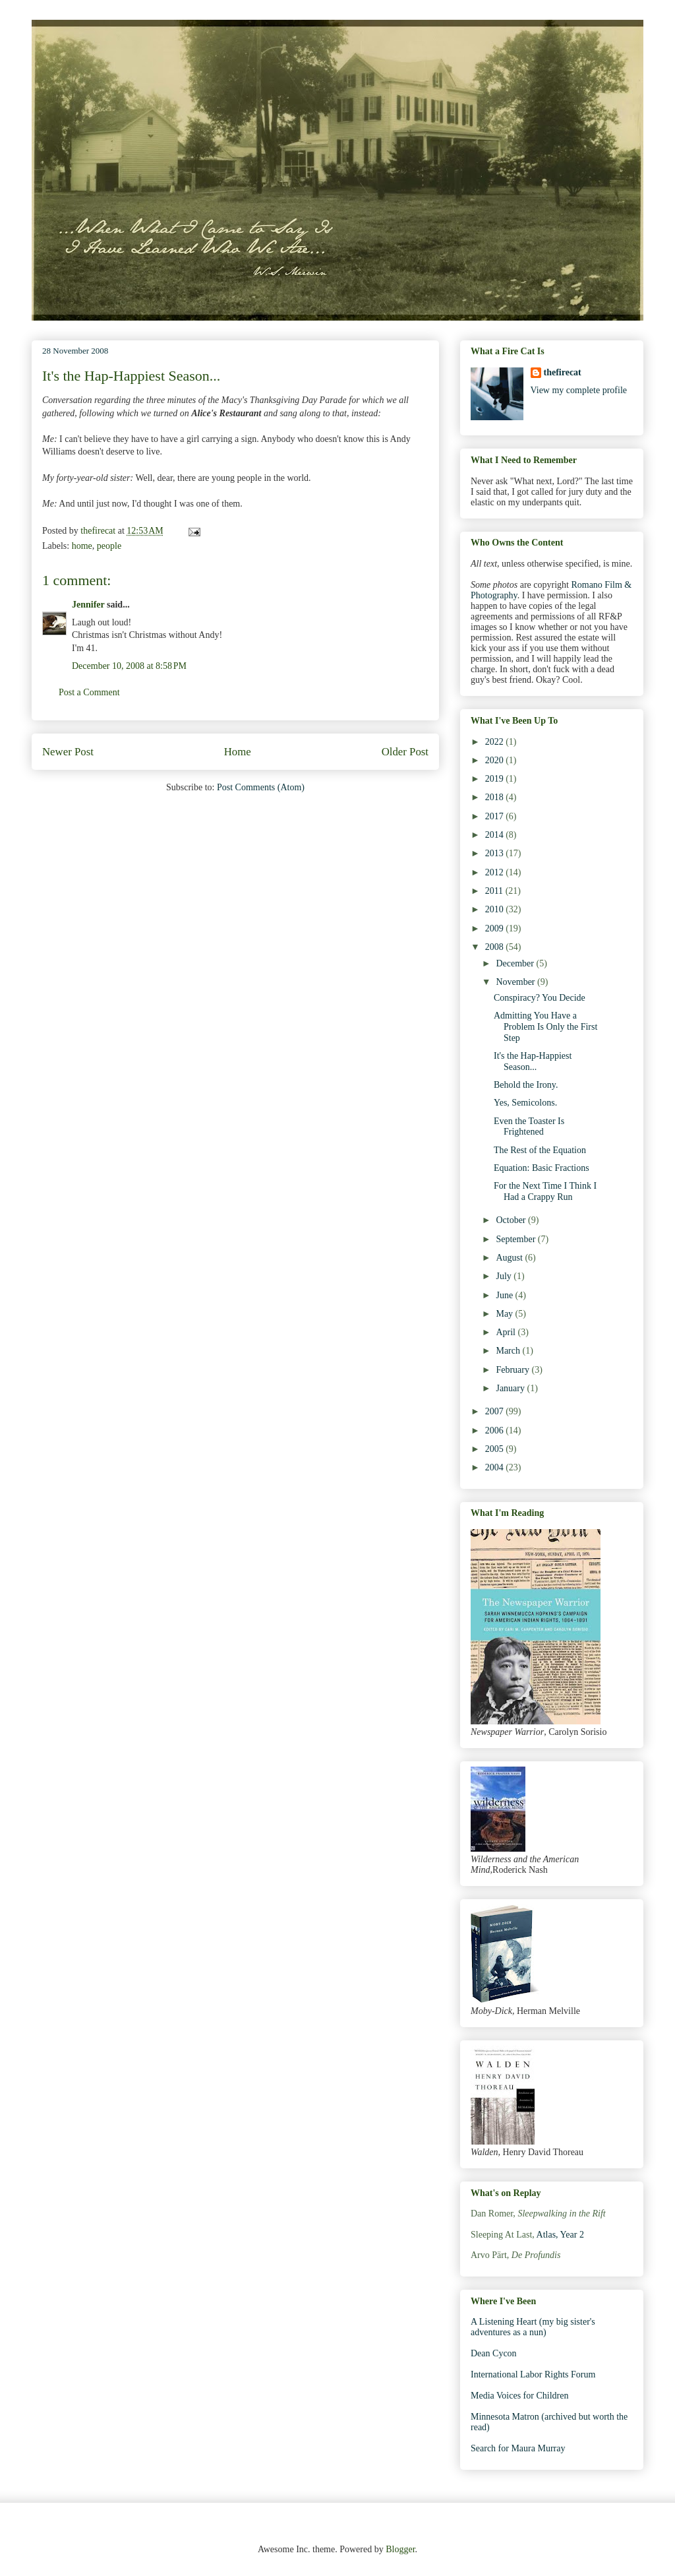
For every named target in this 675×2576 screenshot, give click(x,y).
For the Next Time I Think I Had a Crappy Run (545, 1191)
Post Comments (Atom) (261, 787)
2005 (495, 1449)
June (505, 1295)
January (511, 1388)
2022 (495, 742)
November (516, 982)
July (505, 1276)
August (510, 1258)
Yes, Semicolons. (525, 1103)
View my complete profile (579, 390)
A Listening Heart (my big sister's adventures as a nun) (533, 2327)
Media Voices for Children (519, 2396)
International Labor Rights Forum (533, 2374)
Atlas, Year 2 (560, 2235)
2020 (495, 760)
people (109, 546)
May (505, 1314)
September (516, 1239)
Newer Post (68, 751)
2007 (495, 1411)
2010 (495, 909)
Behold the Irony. (526, 1085)
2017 (495, 816)
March (509, 1351)
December (516, 963)
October (512, 1220)
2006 (495, 1430)
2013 (495, 853)
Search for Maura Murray (518, 2448)
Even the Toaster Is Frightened (529, 1126)
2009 (495, 928)
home (82, 546)
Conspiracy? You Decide (539, 998)
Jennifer (88, 605)
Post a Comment (89, 692)
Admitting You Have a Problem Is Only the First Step (545, 1027)
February (513, 1370)
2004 (495, 1467)
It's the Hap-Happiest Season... (533, 1061)
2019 (495, 779)
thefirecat (562, 372)
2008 (495, 947)
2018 (495, 797)
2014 (495, 835)
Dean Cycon (494, 2353)
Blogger (400, 2549)
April (506, 1332)
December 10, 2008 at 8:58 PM (129, 666)
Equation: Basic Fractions (541, 1168)
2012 (495, 872)
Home (237, 751)
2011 (495, 891)
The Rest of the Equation (540, 1150)
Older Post (405, 751)
